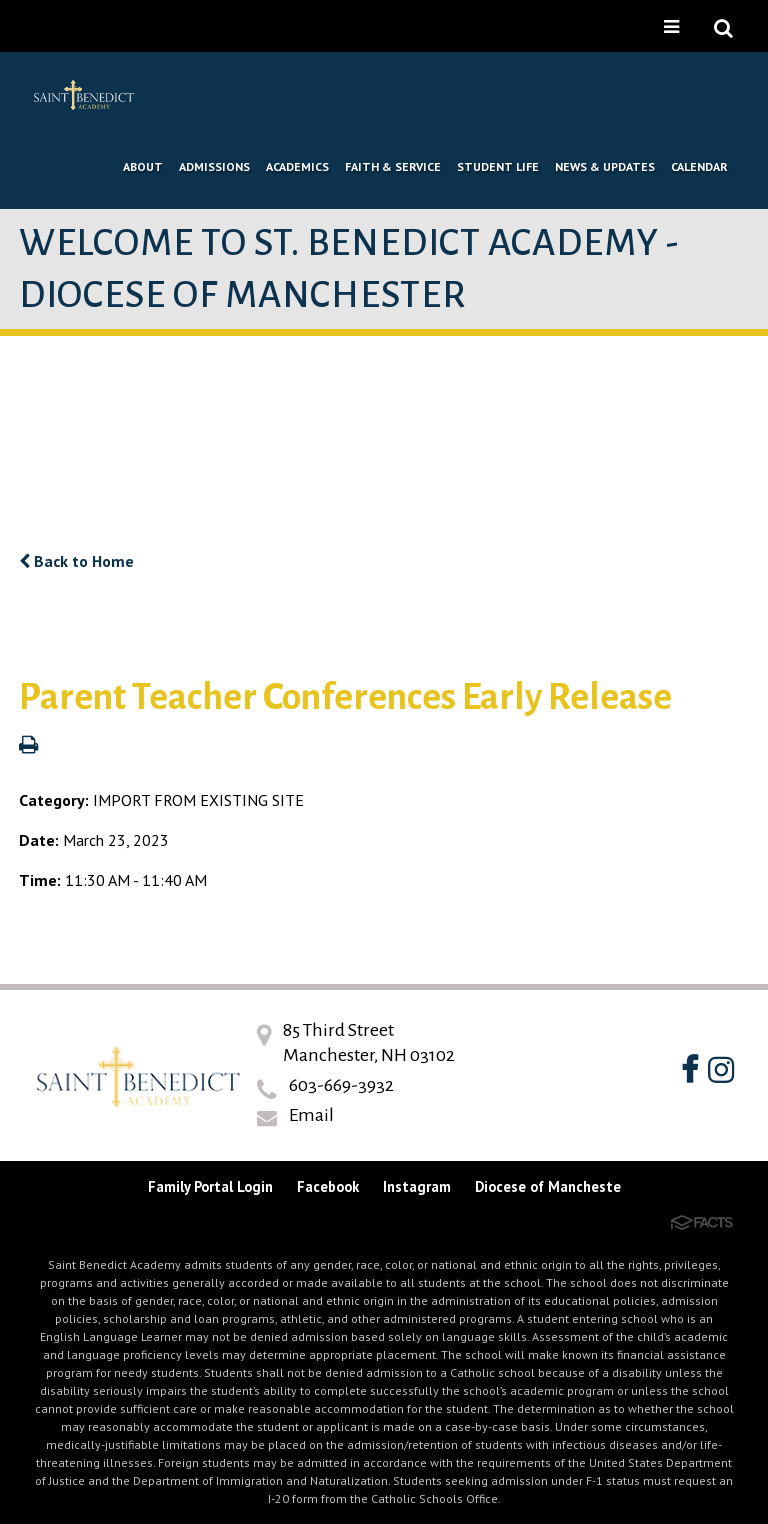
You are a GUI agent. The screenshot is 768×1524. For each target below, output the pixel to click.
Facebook (328, 1186)
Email (311, 1115)
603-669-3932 (341, 1085)
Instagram (417, 1186)
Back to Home (76, 561)
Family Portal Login (210, 1186)
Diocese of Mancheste (548, 1186)
